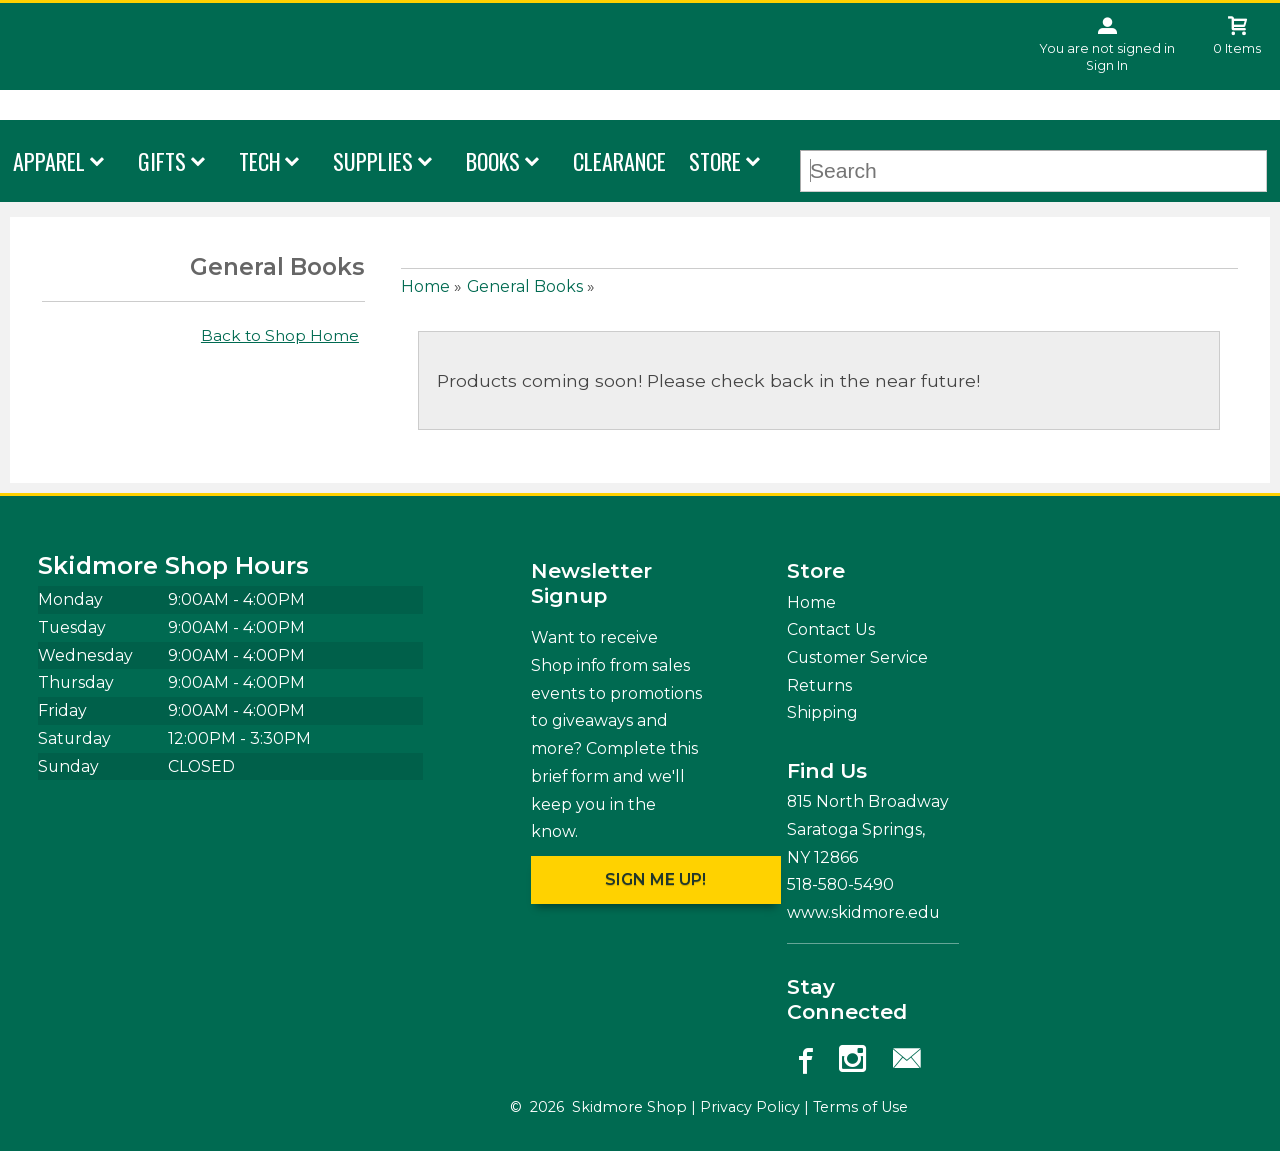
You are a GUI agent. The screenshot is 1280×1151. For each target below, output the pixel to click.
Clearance (619, 161)
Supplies (373, 161)
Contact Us (831, 629)
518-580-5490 (840, 884)
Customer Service (857, 657)
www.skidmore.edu (863, 912)
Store (715, 161)
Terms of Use (860, 1107)
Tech (260, 161)
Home (425, 286)
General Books (525, 286)
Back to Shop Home (280, 335)
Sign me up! (655, 879)
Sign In (1107, 65)
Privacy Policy (750, 1107)
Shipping (822, 712)
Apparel (49, 161)
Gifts (162, 161)
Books (493, 161)
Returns (819, 685)
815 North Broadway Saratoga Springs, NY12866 (868, 829)
